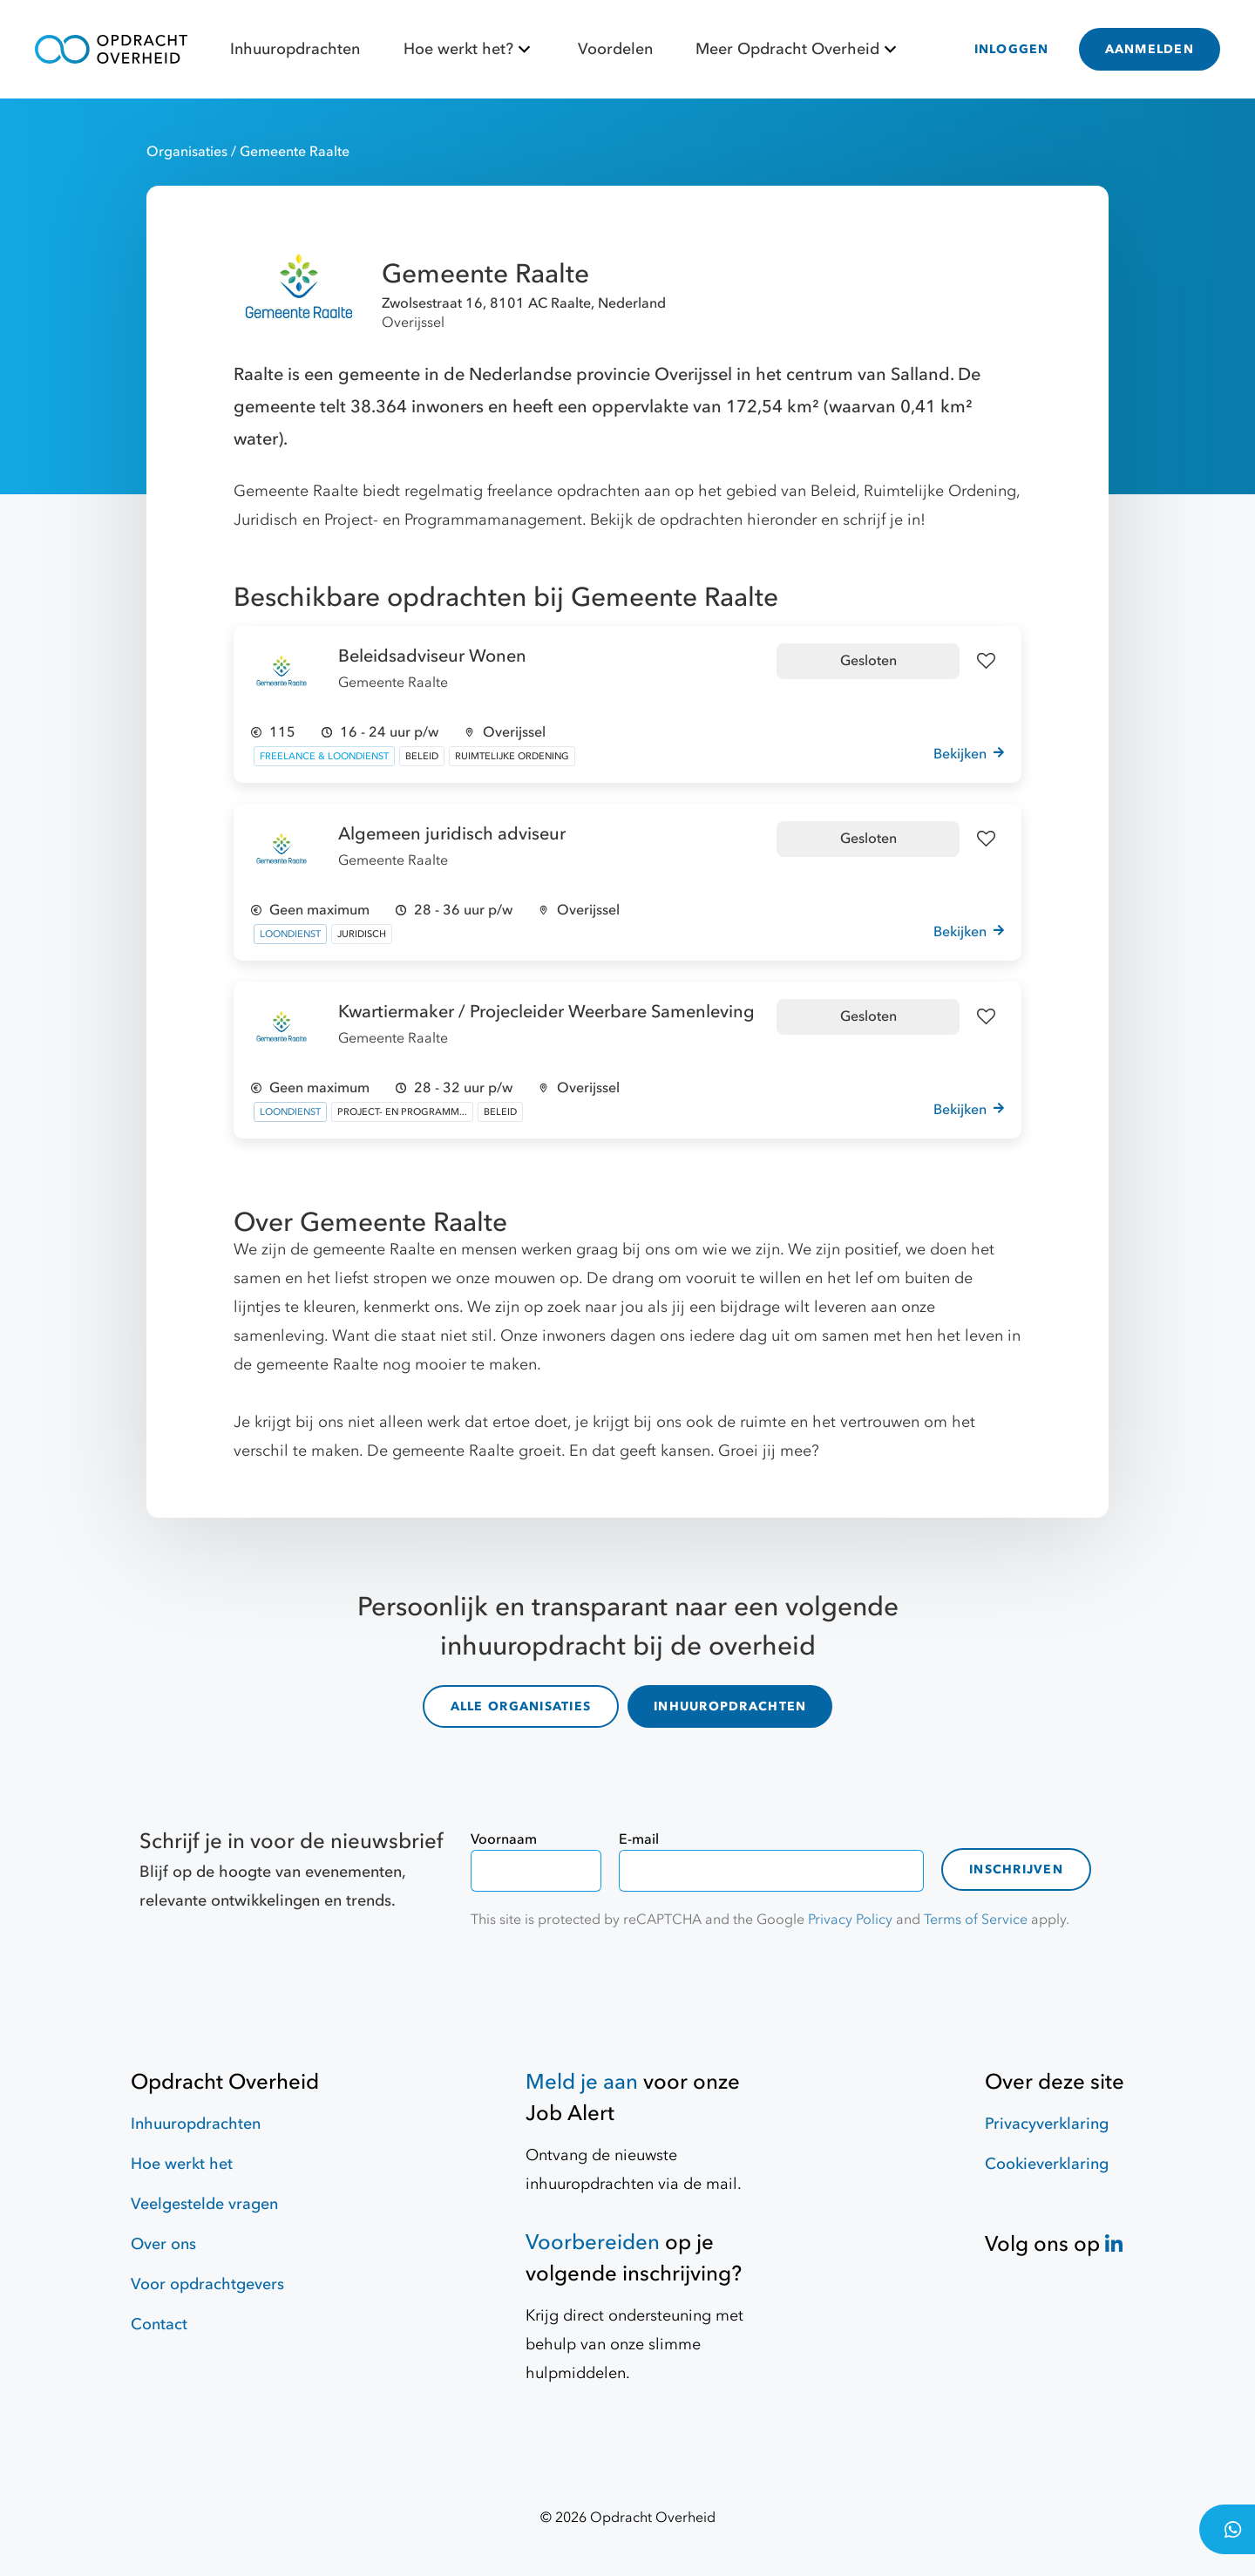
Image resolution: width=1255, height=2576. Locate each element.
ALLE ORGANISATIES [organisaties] (521, 1706)
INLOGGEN (1011, 49)
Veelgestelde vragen (204, 2204)
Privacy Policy (850, 1919)
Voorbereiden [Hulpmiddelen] (593, 2242)
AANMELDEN (1149, 49)
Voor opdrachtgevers (207, 2284)
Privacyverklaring (1047, 2124)
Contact (159, 2324)
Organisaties (188, 151)
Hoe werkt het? (469, 49)
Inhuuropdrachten (295, 49)
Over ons (163, 2244)
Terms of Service (976, 1919)
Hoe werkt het (182, 2164)
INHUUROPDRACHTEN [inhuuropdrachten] (730, 1706)
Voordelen (615, 49)
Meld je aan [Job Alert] (582, 2082)
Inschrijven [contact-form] (1016, 1869)
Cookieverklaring (1047, 2164)
